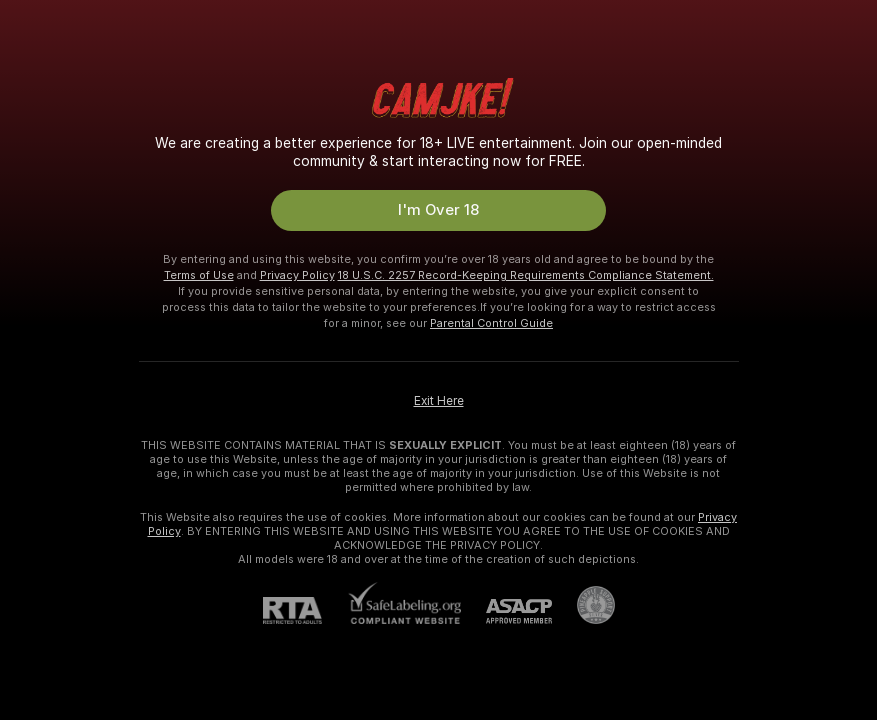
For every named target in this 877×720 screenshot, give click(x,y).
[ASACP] (506, 611)
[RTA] (305, 610)
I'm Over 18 (438, 210)
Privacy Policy (297, 275)
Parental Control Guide (491, 323)
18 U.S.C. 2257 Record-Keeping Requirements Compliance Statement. (526, 275)
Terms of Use (199, 275)
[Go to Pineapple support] (583, 605)
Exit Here (439, 401)
